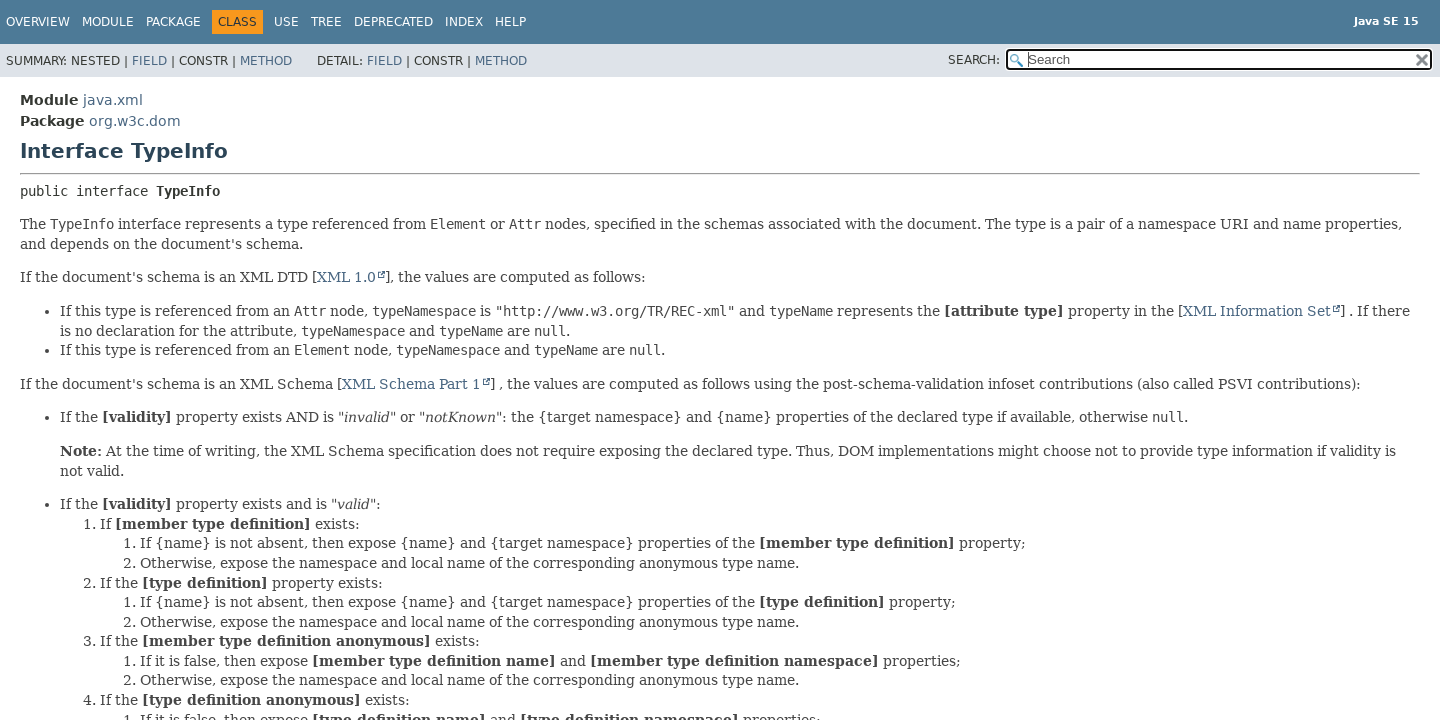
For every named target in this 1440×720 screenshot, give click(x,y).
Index (464, 22)
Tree (326, 22)
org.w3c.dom (135, 121)
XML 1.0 (346, 277)
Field (149, 61)
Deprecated (393, 22)
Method (266, 61)
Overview (38, 22)
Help (510, 22)
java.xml (113, 100)
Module (108, 22)
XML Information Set (1257, 311)
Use (286, 22)
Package (173, 22)
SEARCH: (974, 60)
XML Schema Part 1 (411, 384)
